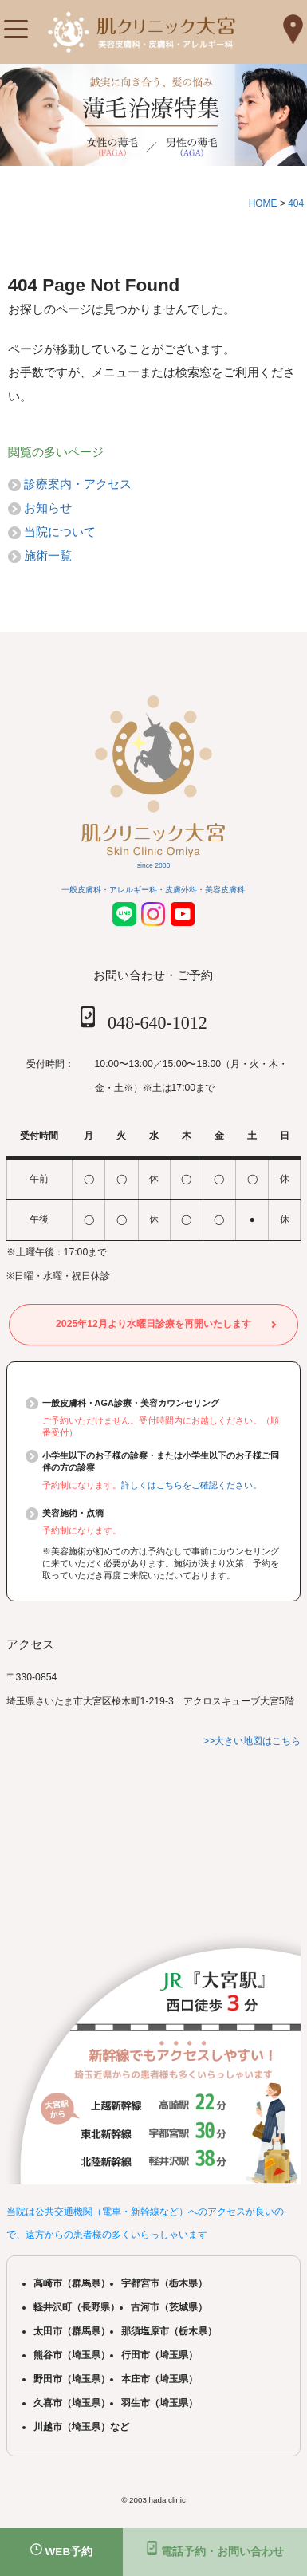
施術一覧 (48, 555)
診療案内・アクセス (78, 483)
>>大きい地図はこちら (252, 1741)
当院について (60, 531)
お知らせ (48, 507)
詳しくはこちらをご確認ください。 (191, 1485)
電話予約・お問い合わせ (215, 2549)
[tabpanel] (153, 115)
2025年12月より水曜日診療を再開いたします (153, 1323)
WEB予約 (61, 2550)
